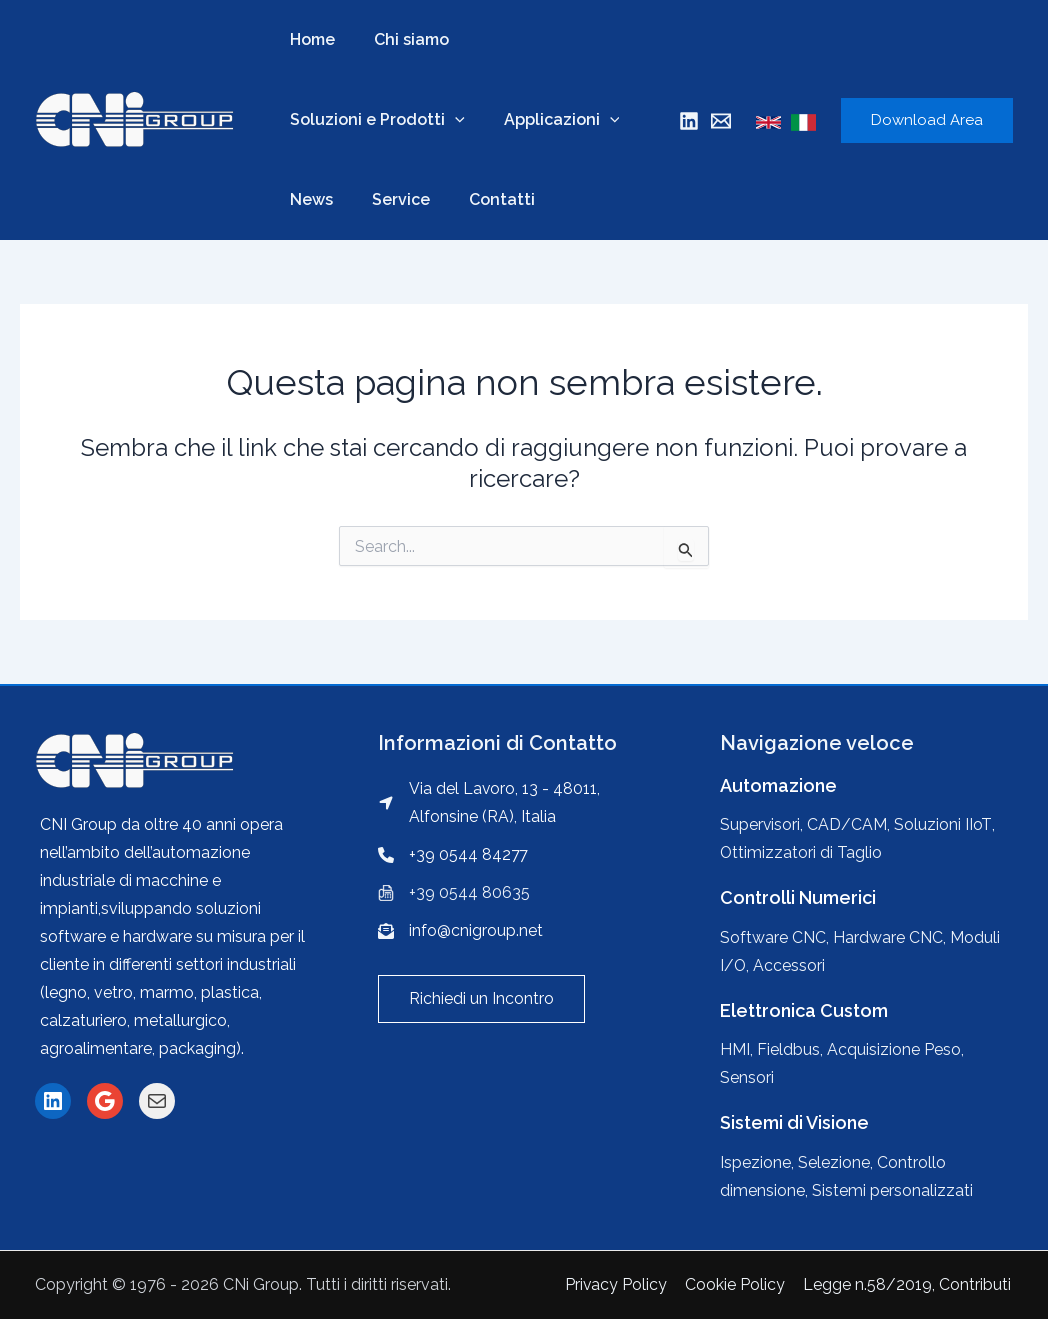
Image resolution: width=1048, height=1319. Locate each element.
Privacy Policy (621, 1284)
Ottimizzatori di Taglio (801, 852)
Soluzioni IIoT (943, 824)
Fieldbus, (792, 1049)
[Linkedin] (689, 121)
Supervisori (760, 824)
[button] (481, 999)
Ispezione (755, 1162)
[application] (452, 120)
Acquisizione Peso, (895, 1049)
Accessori (790, 965)
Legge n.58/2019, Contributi (909, 1284)
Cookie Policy (739, 1284)
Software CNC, (776, 937)
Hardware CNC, (891, 937)
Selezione (834, 1162)
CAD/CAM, (849, 824)
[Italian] (803, 122)
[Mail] (721, 121)
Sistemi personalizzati (892, 1190)
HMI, (738, 1049)
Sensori (747, 1077)
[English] (768, 122)
